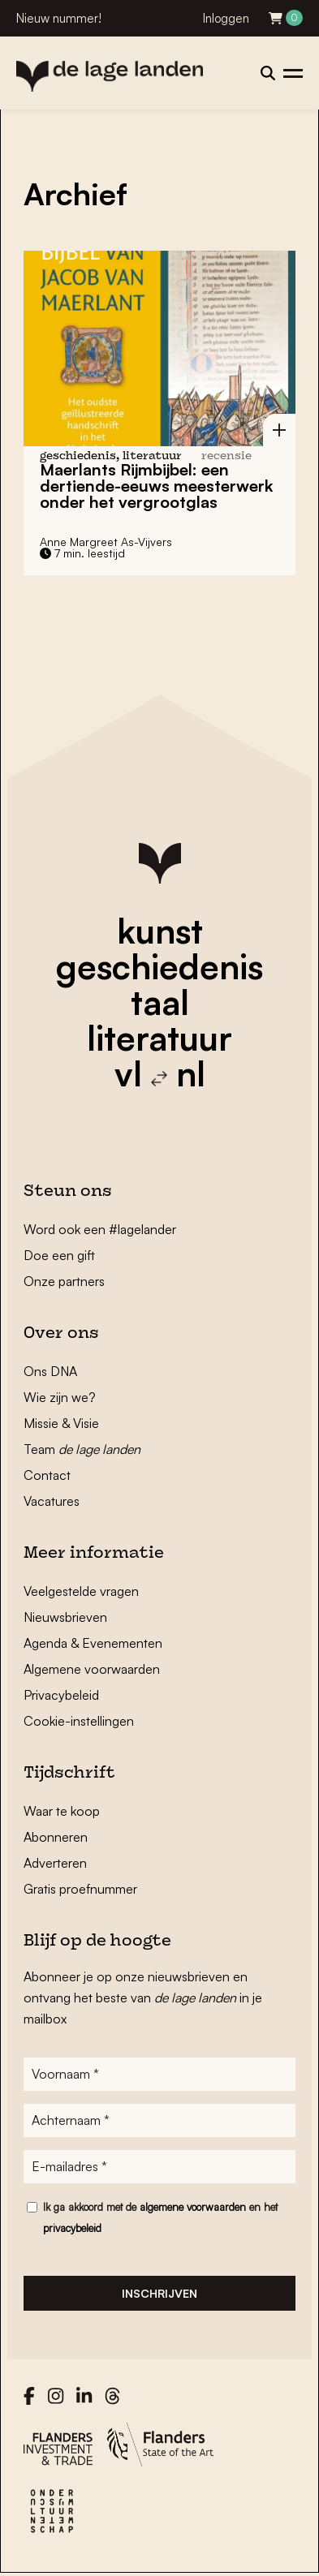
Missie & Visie (61, 1423)
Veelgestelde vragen (81, 1591)
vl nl (159, 1073)
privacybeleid (72, 2227)
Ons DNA (50, 1371)
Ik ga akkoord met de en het (160, 2217)
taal (160, 1002)
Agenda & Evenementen (93, 1643)
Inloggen (226, 18)
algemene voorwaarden (193, 2206)
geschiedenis (159, 966)
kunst (160, 931)
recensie (226, 456)
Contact (47, 1475)
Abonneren (56, 1837)
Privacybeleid (61, 1695)
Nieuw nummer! (58, 18)
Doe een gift (59, 1255)
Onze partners (64, 1281)
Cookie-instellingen (79, 1721)
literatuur (159, 1038)
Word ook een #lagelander (100, 1229)
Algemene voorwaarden (92, 1669)
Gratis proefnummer (80, 1889)
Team (82, 1449)
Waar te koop (62, 1811)
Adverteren (55, 1863)
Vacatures (52, 1501)
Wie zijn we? (60, 1397)
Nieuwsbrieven (65, 1617)
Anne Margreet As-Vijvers (106, 541)
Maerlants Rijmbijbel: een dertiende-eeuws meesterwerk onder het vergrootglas (156, 485)
